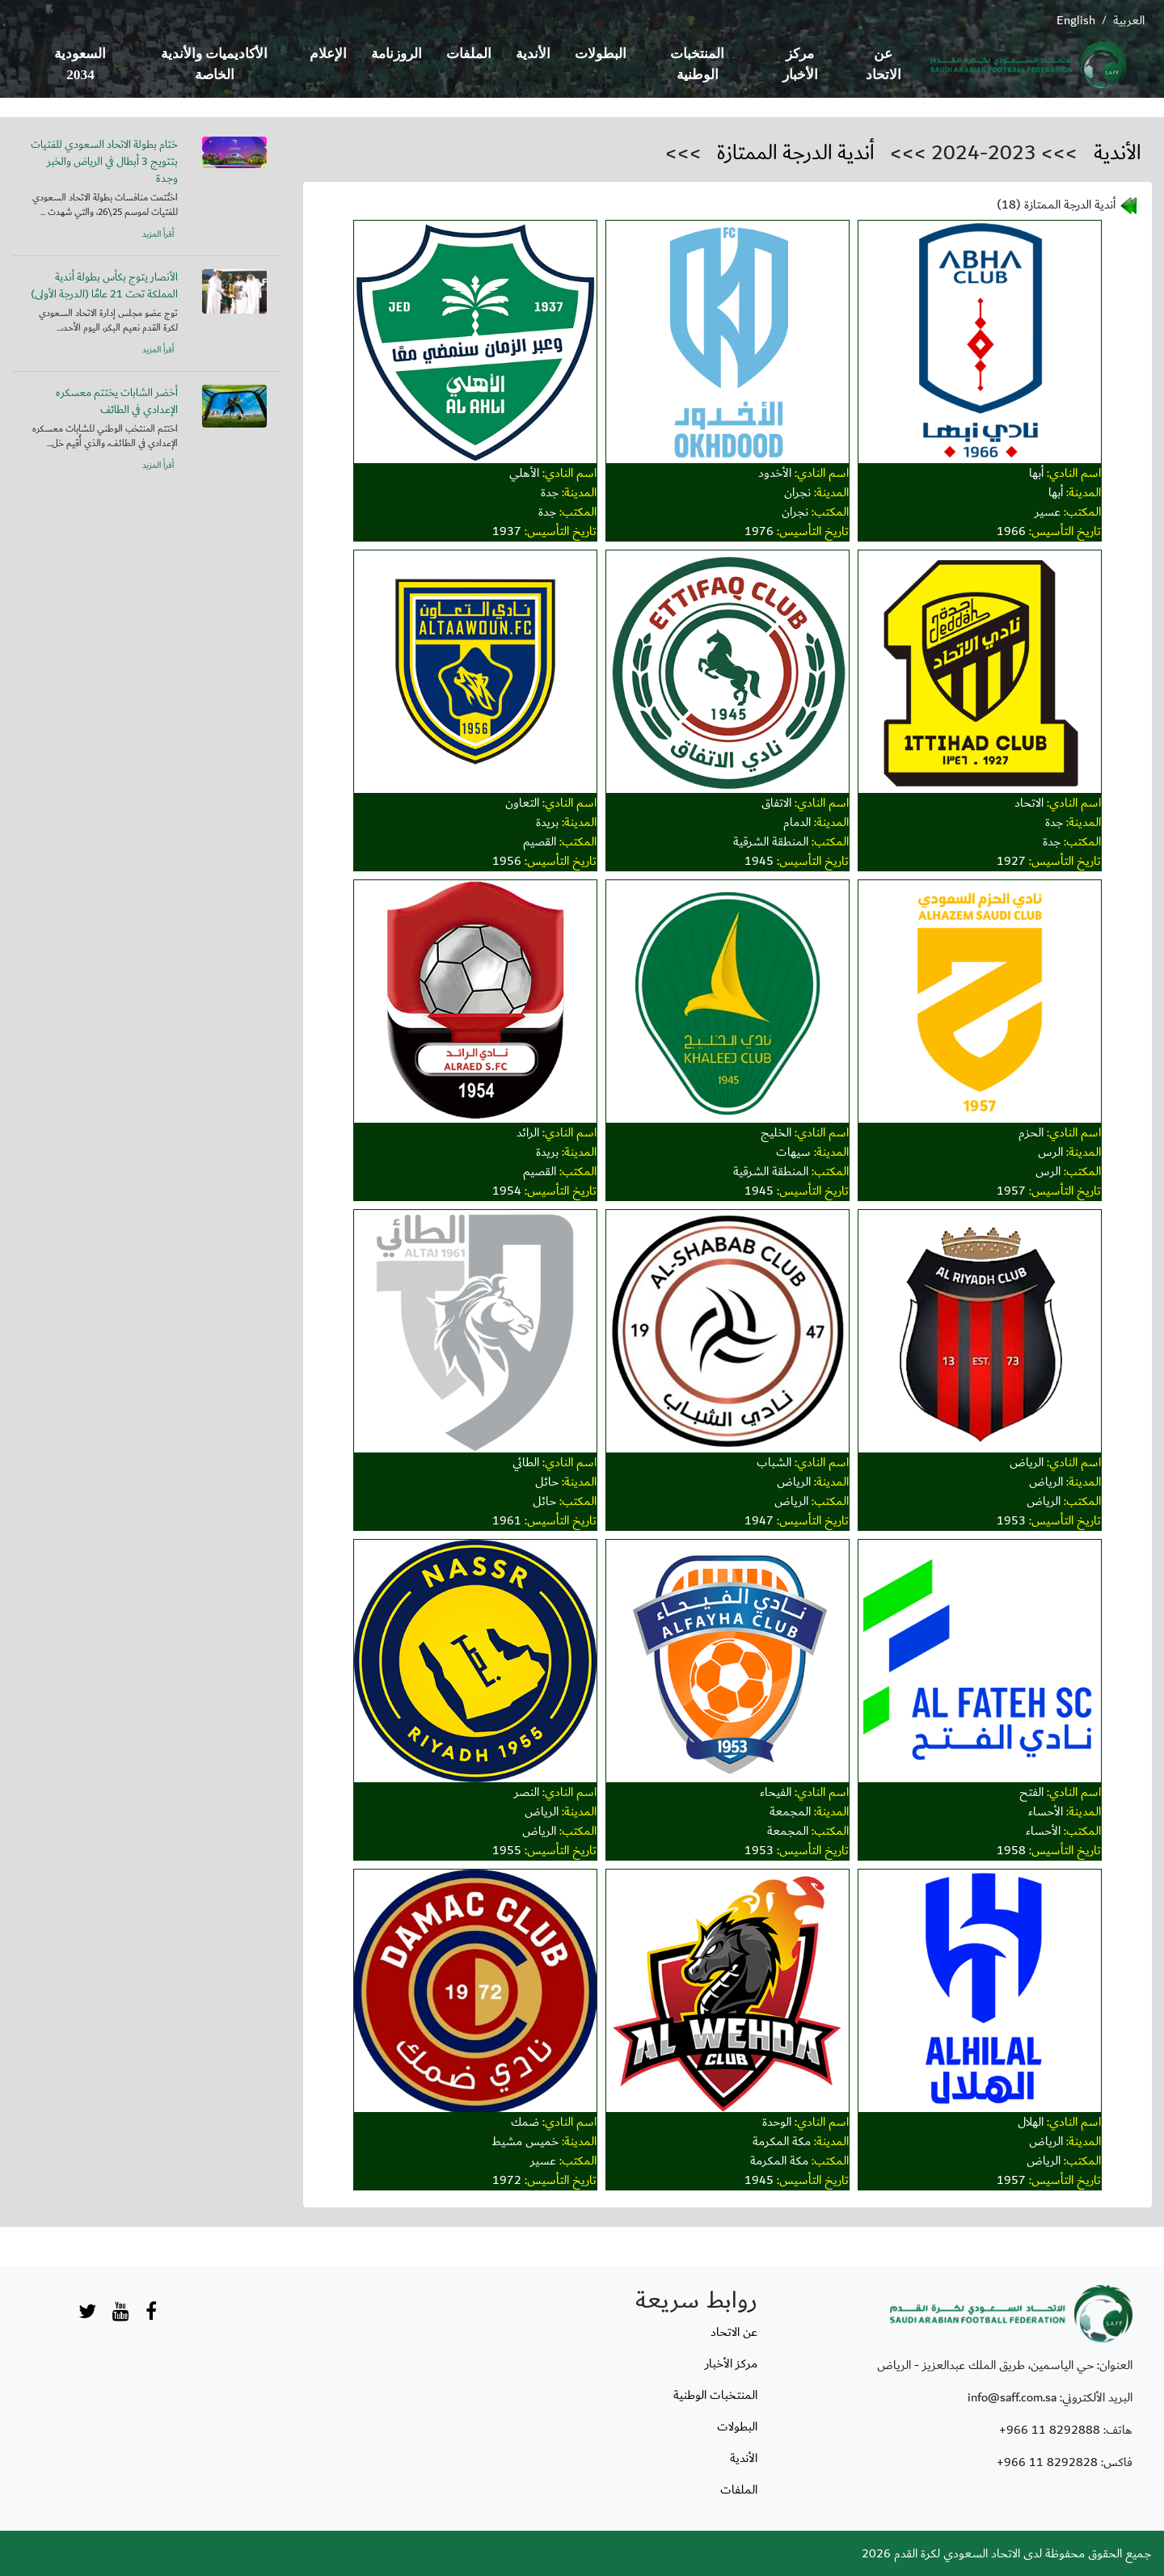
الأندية (533, 53)
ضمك (525, 2121)
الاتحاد (1029, 802)
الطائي (525, 1462)
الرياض (1027, 1462)
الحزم (1031, 1132)
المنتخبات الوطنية (697, 64)
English (1075, 20)
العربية (1129, 20)
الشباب (774, 1462)
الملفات (468, 53)
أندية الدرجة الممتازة (796, 153)
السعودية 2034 (80, 64)
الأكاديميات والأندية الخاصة (214, 64)
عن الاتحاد (883, 64)
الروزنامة (396, 53)
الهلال (1031, 2121)
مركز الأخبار (800, 64)
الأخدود (774, 472)
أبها (1036, 472)
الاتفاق (776, 802)
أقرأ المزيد (158, 234)
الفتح (1031, 1791)
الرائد (528, 1132)
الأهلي (524, 472)
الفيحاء (775, 1791)
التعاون (522, 802)
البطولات (600, 53)
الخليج (776, 1132)
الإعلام (328, 53)
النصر (526, 1791)
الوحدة (776, 2121)
